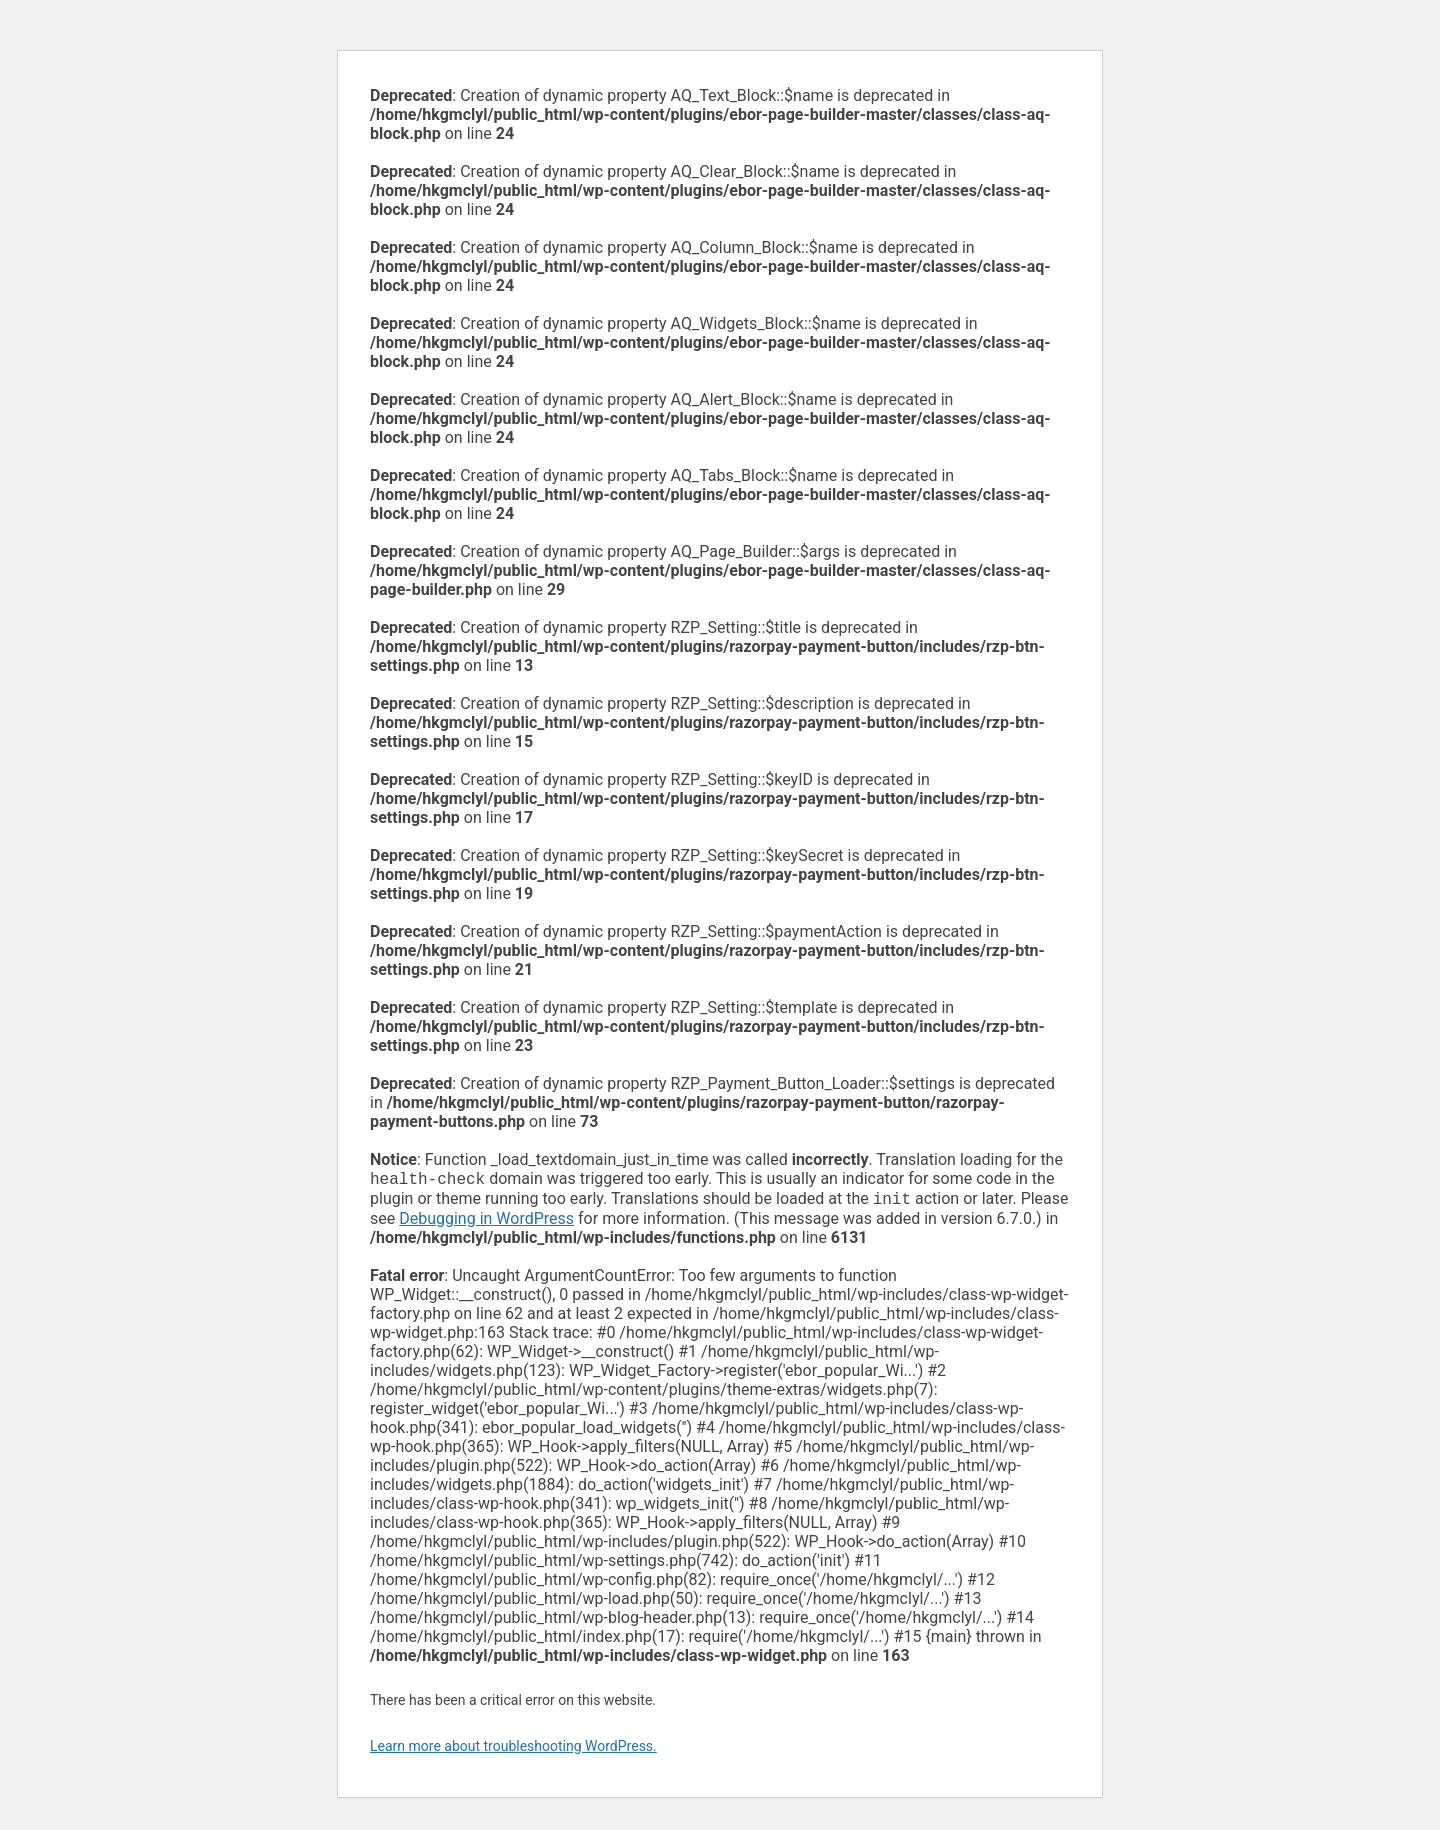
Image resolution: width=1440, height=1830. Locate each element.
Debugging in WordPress (486, 1222)
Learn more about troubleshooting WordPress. (513, 1750)
